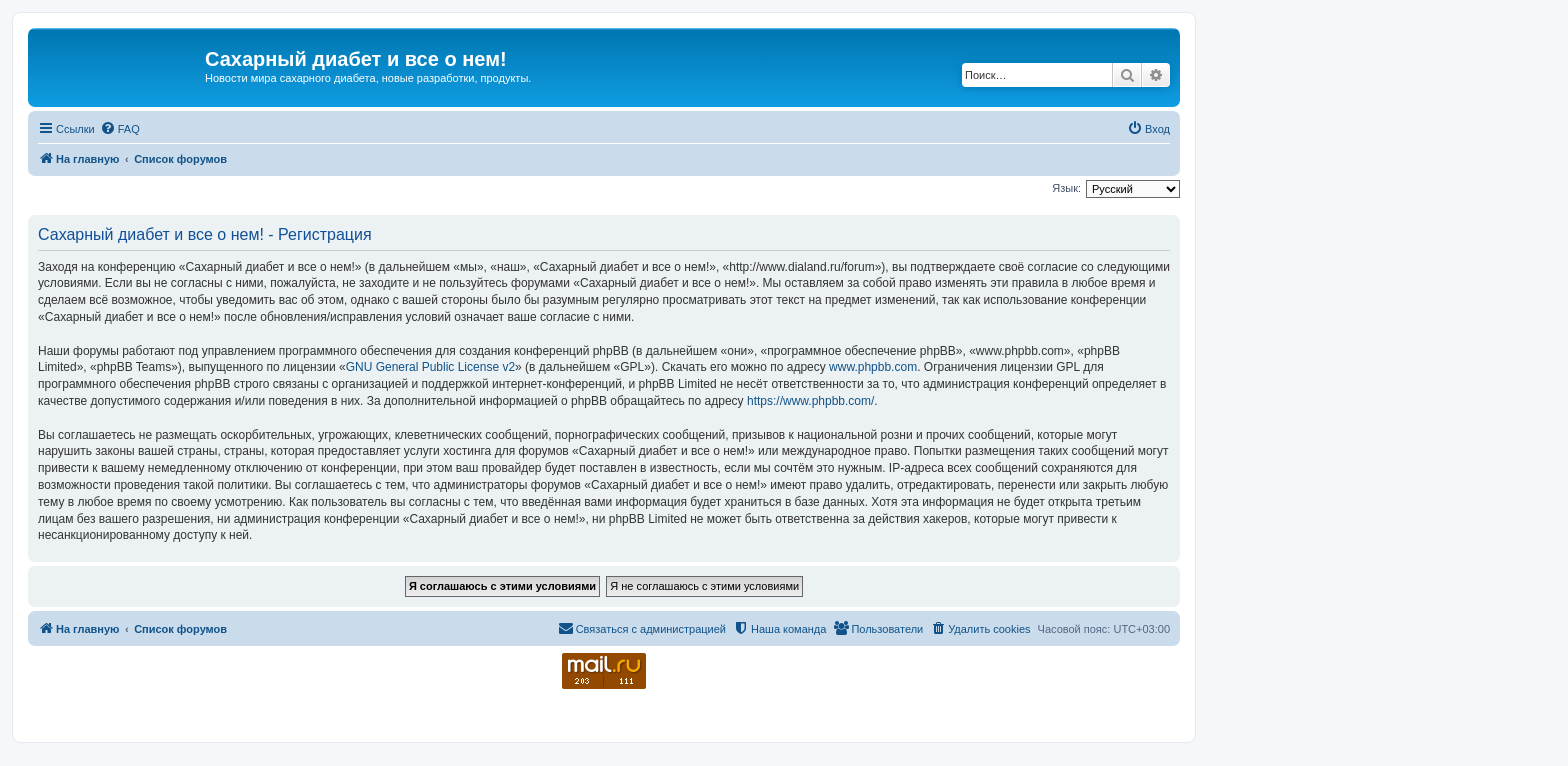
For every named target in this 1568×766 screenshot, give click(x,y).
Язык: (1066, 188)
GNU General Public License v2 (430, 367)
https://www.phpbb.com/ (810, 401)
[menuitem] (120, 129)
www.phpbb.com (873, 367)
